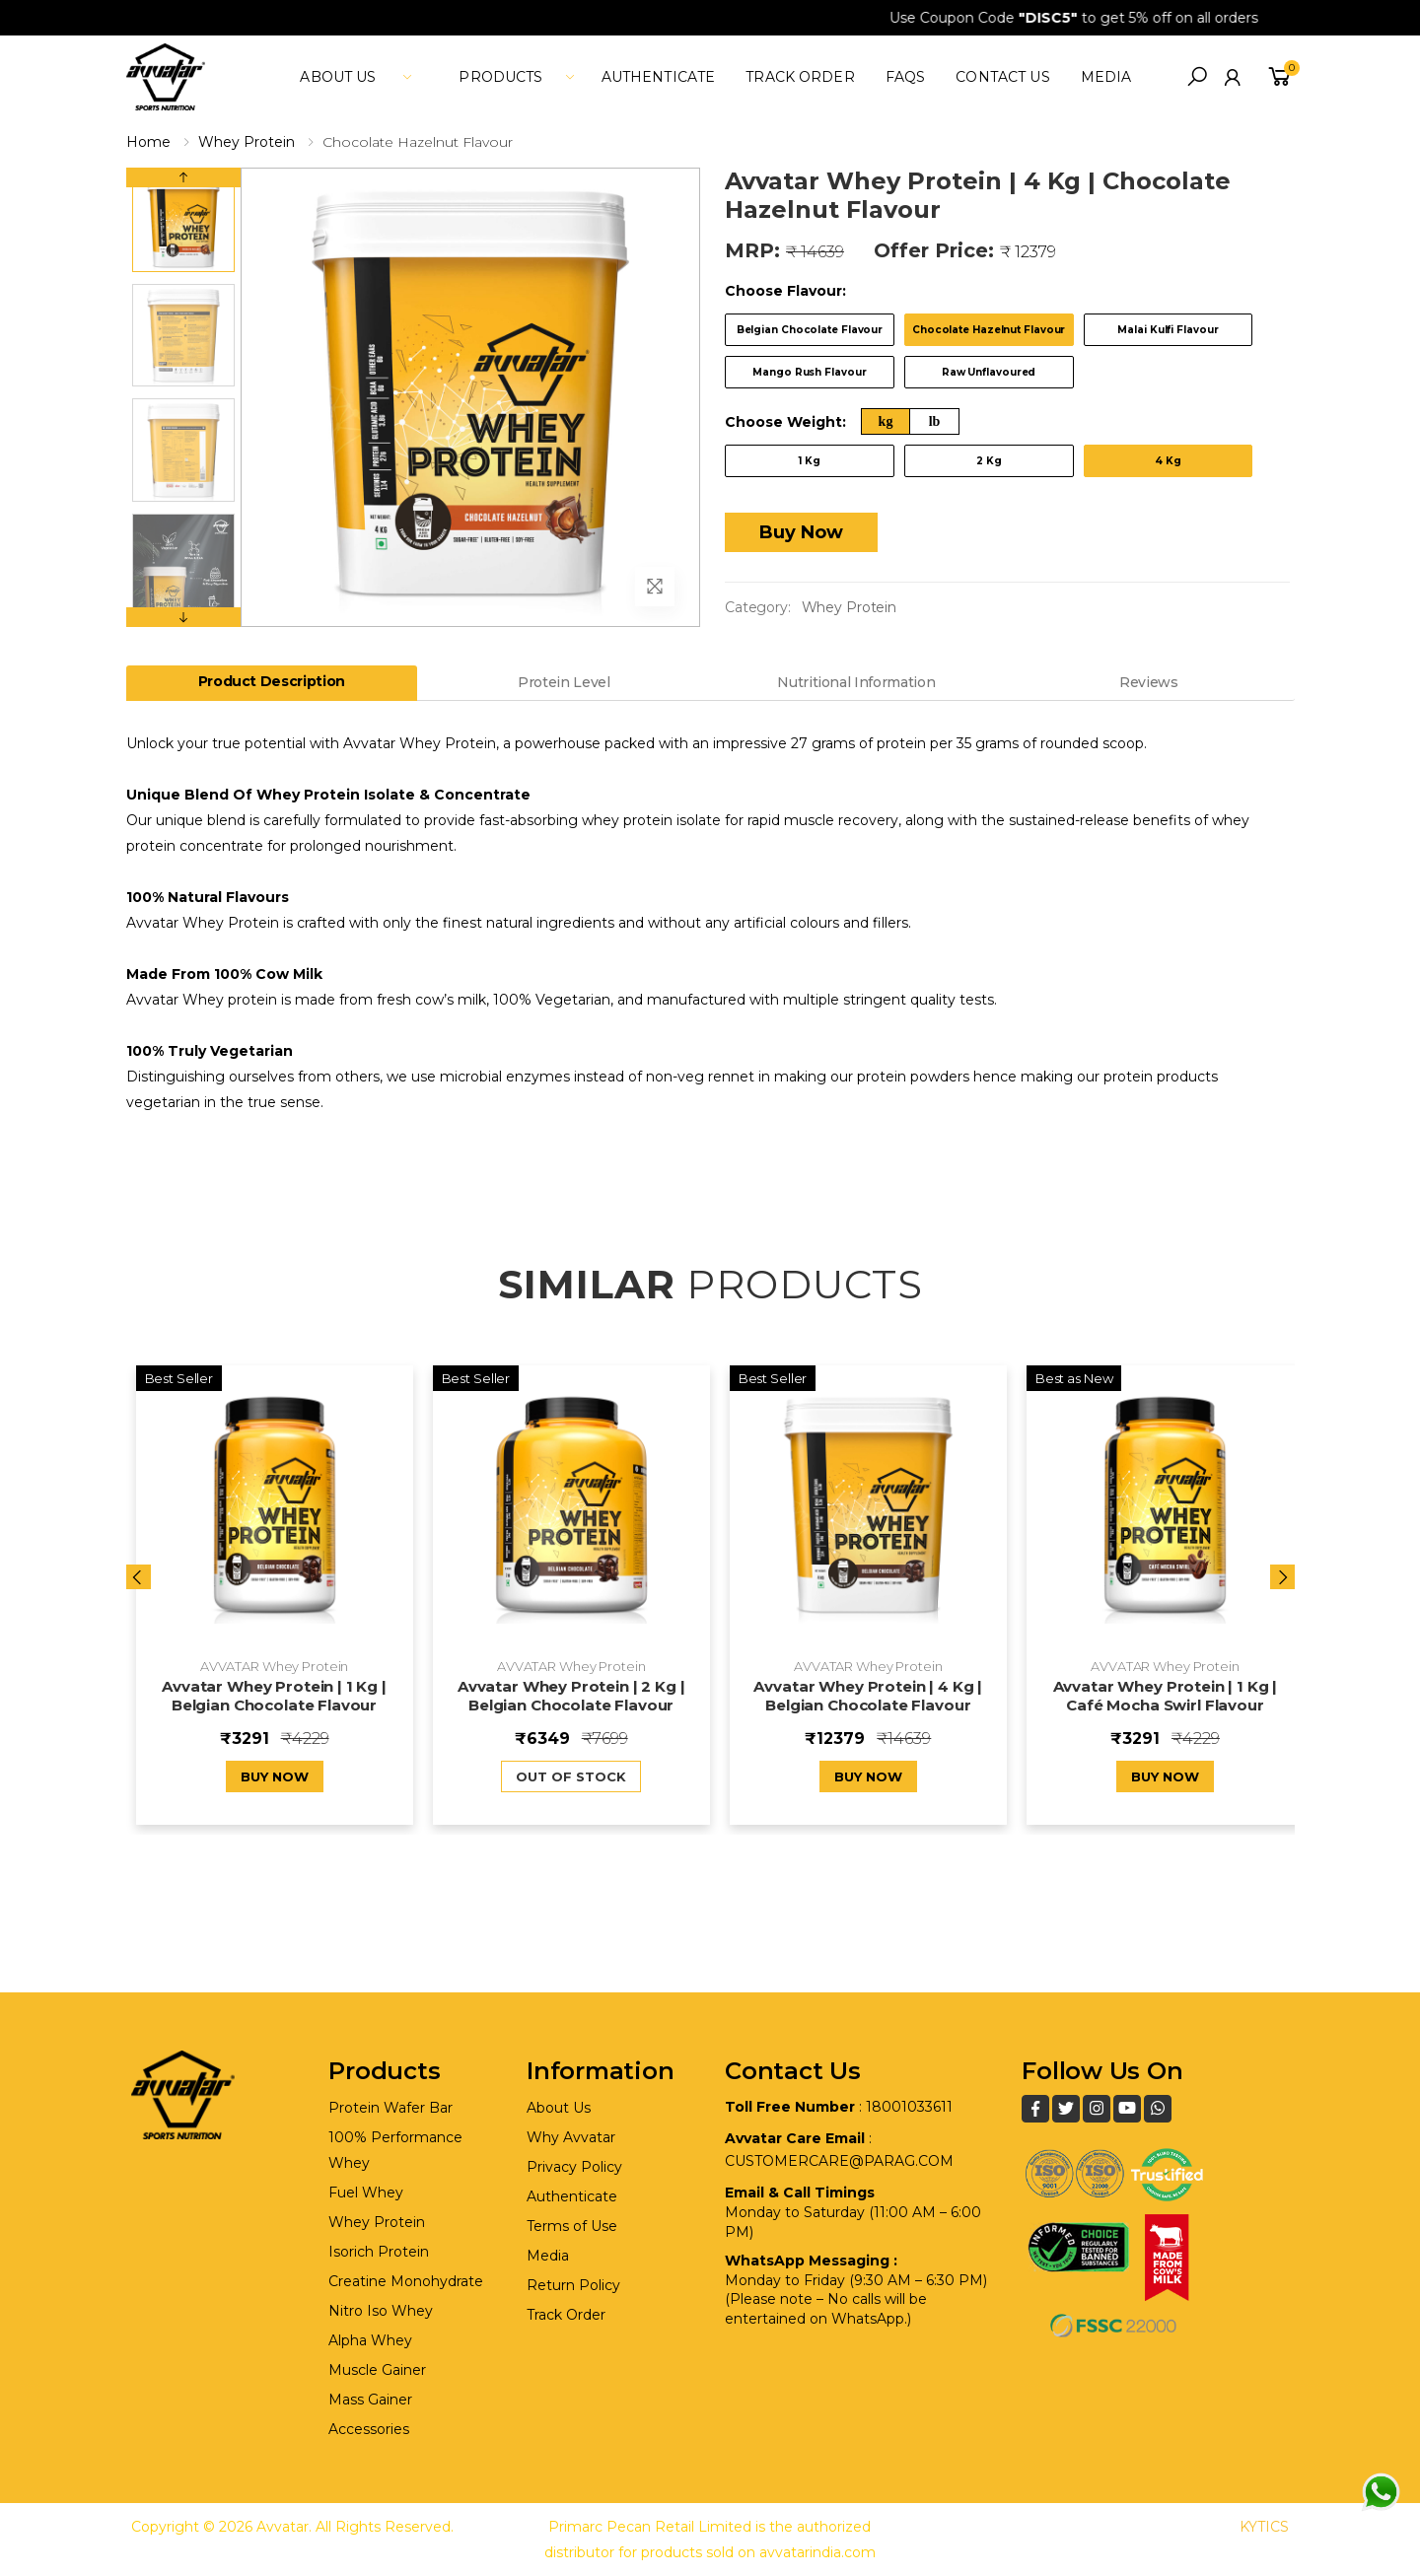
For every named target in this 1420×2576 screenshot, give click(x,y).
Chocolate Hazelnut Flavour (988, 329)
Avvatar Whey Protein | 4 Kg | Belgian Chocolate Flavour (867, 1695)
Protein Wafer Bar (390, 2108)
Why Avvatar (571, 2137)
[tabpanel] (710, 923)
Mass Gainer (370, 2399)
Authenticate (659, 77)
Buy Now (801, 532)
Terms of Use (572, 2226)
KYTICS (1264, 2527)
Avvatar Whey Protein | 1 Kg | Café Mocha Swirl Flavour (1165, 1695)
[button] (1197, 77)
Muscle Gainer (377, 2370)
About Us (559, 2108)
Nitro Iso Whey (380, 2311)
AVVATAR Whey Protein (274, 1666)
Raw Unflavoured (989, 372)
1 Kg (809, 460)
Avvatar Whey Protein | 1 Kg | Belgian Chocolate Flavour (274, 1695)
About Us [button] (338, 77)
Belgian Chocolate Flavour (810, 329)
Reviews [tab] (1148, 682)
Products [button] (500, 77)
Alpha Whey (370, 2340)
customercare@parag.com (839, 2161)
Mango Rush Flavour (809, 372)
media (1106, 77)
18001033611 (909, 2107)
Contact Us (1002, 77)
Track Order (800, 77)
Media (548, 2255)
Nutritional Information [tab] (856, 682)
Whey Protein (246, 142)
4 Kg (1168, 460)
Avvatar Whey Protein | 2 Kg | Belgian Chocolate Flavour (571, 1695)
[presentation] (138, 1577)
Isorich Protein (378, 2252)
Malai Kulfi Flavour (1167, 329)
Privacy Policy (574, 2167)
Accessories (368, 2429)
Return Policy (573, 2285)
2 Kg (989, 460)
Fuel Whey (365, 2192)
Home (148, 142)
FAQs (906, 77)
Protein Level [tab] (563, 682)
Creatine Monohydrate (405, 2281)
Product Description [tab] (271, 681)
